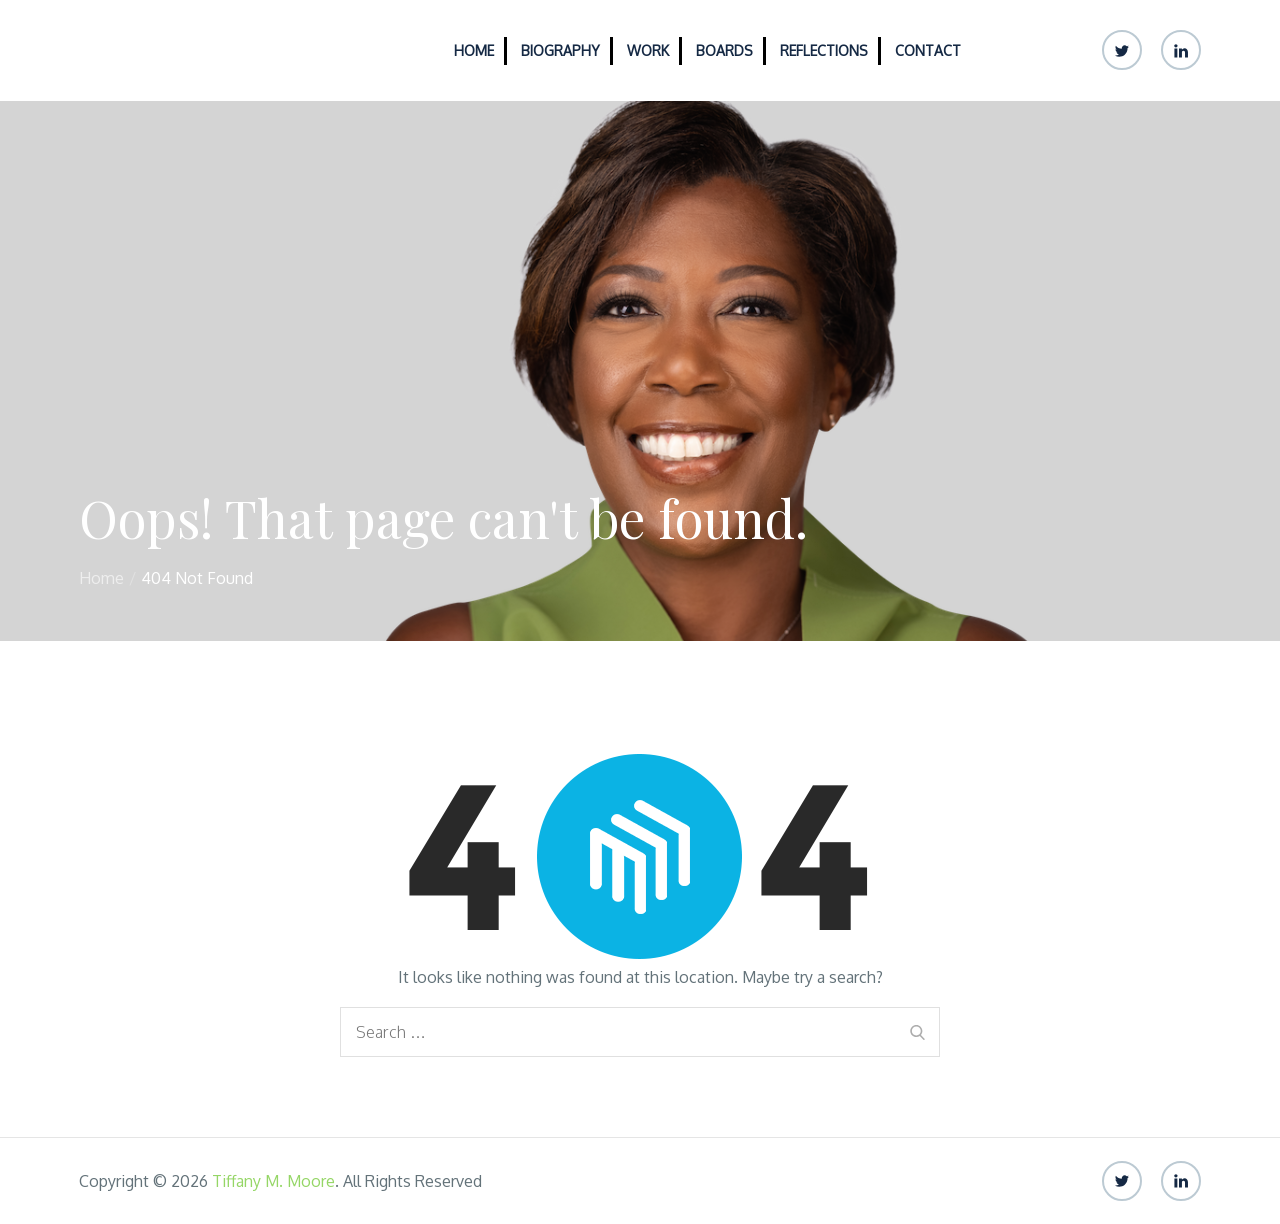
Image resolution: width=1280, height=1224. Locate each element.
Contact (928, 50)
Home (474, 50)
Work (648, 50)
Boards (724, 50)
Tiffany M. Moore (273, 1181)
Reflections (824, 50)
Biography (560, 50)
